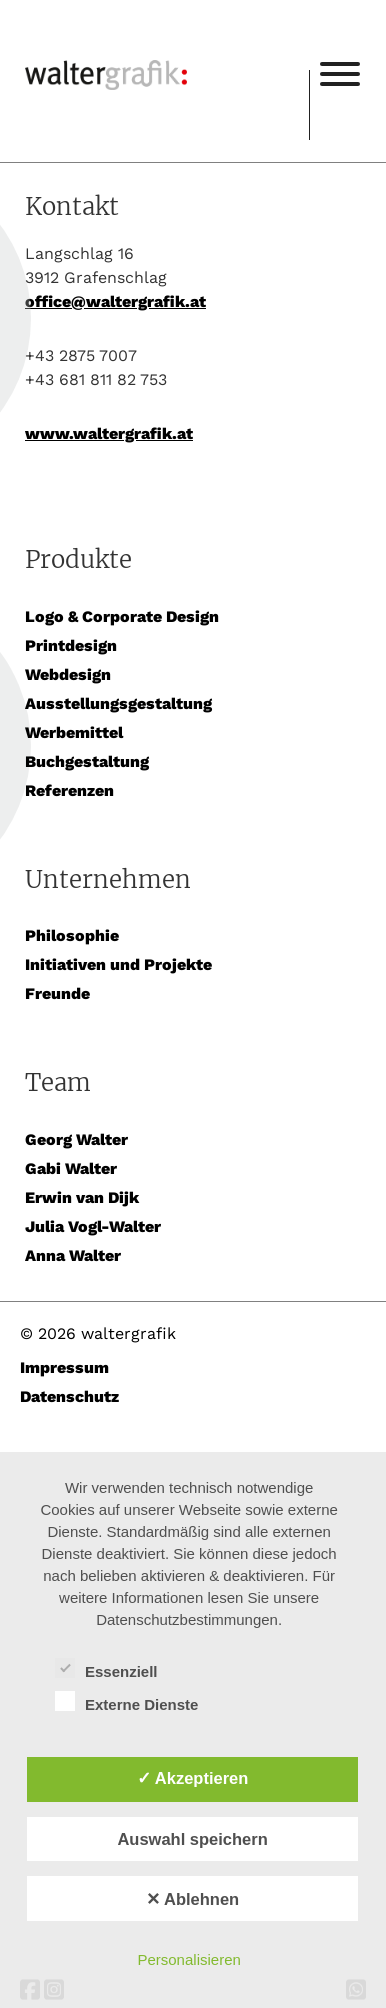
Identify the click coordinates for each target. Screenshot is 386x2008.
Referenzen (69, 790)
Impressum (64, 1367)
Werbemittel (74, 732)
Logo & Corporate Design (122, 616)
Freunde (57, 993)
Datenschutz (69, 1396)
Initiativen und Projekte (118, 964)
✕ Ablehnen (192, 1899)
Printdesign (71, 645)
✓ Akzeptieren (193, 1778)
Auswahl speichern (192, 1839)
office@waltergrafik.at (115, 301)
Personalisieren (188, 1959)
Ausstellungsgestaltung (118, 703)
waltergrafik (167, 47)
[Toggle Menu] (340, 74)
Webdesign (68, 674)
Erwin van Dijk (82, 1197)
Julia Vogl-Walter (93, 1226)
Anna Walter (73, 1255)
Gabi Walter (71, 1168)
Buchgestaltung (87, 761)
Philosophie (72, 935)
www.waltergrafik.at (109, 433)
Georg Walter (76, 1139)
